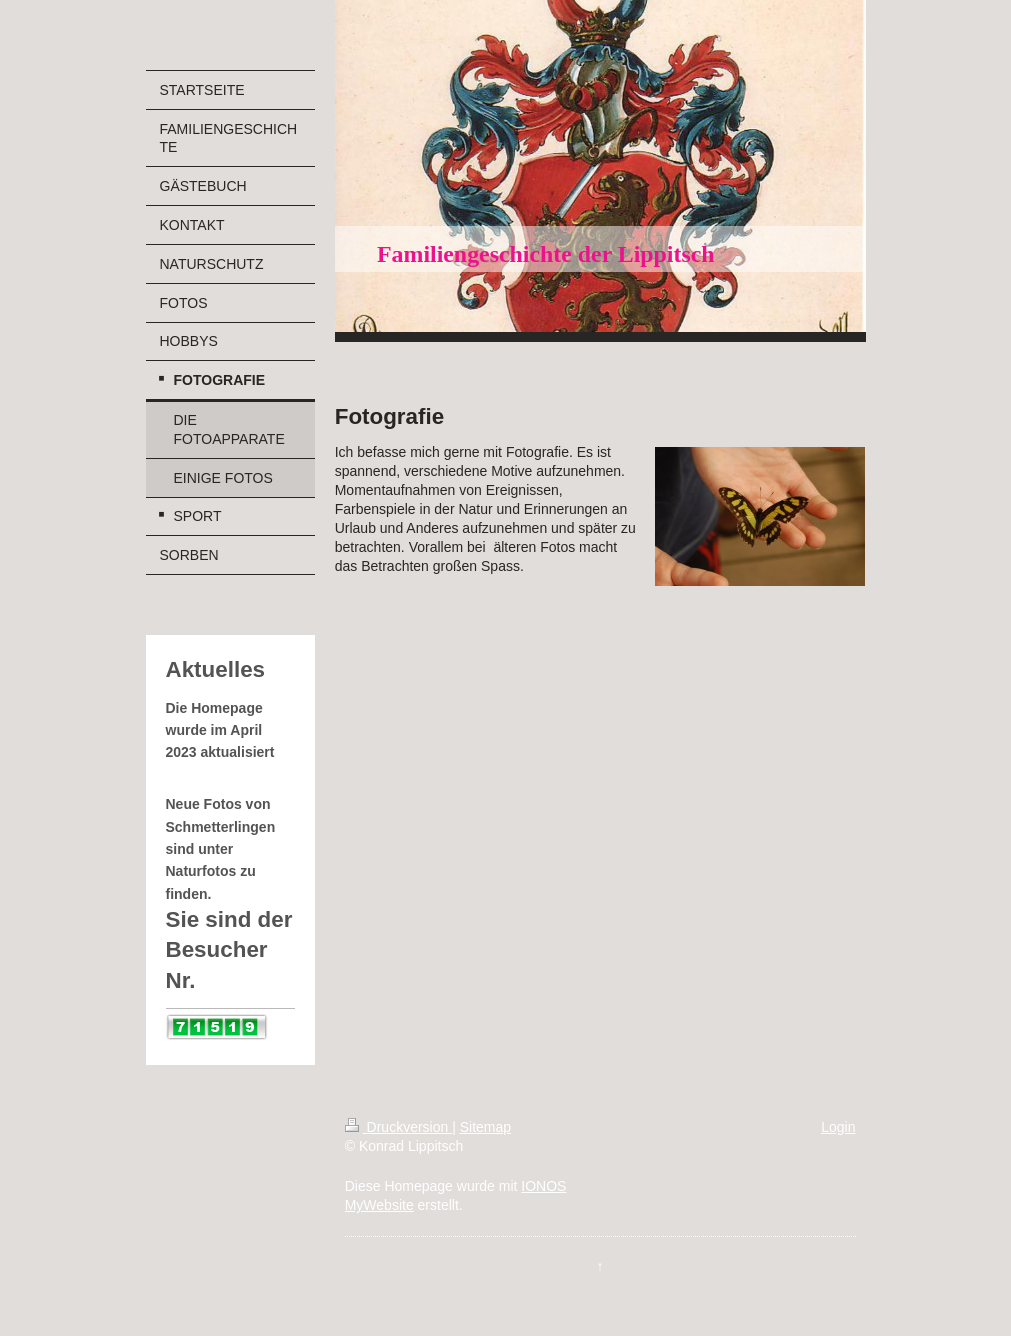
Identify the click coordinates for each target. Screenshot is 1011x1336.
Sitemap (485, 1127)
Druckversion (398, 1127)
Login (838, 1127)
